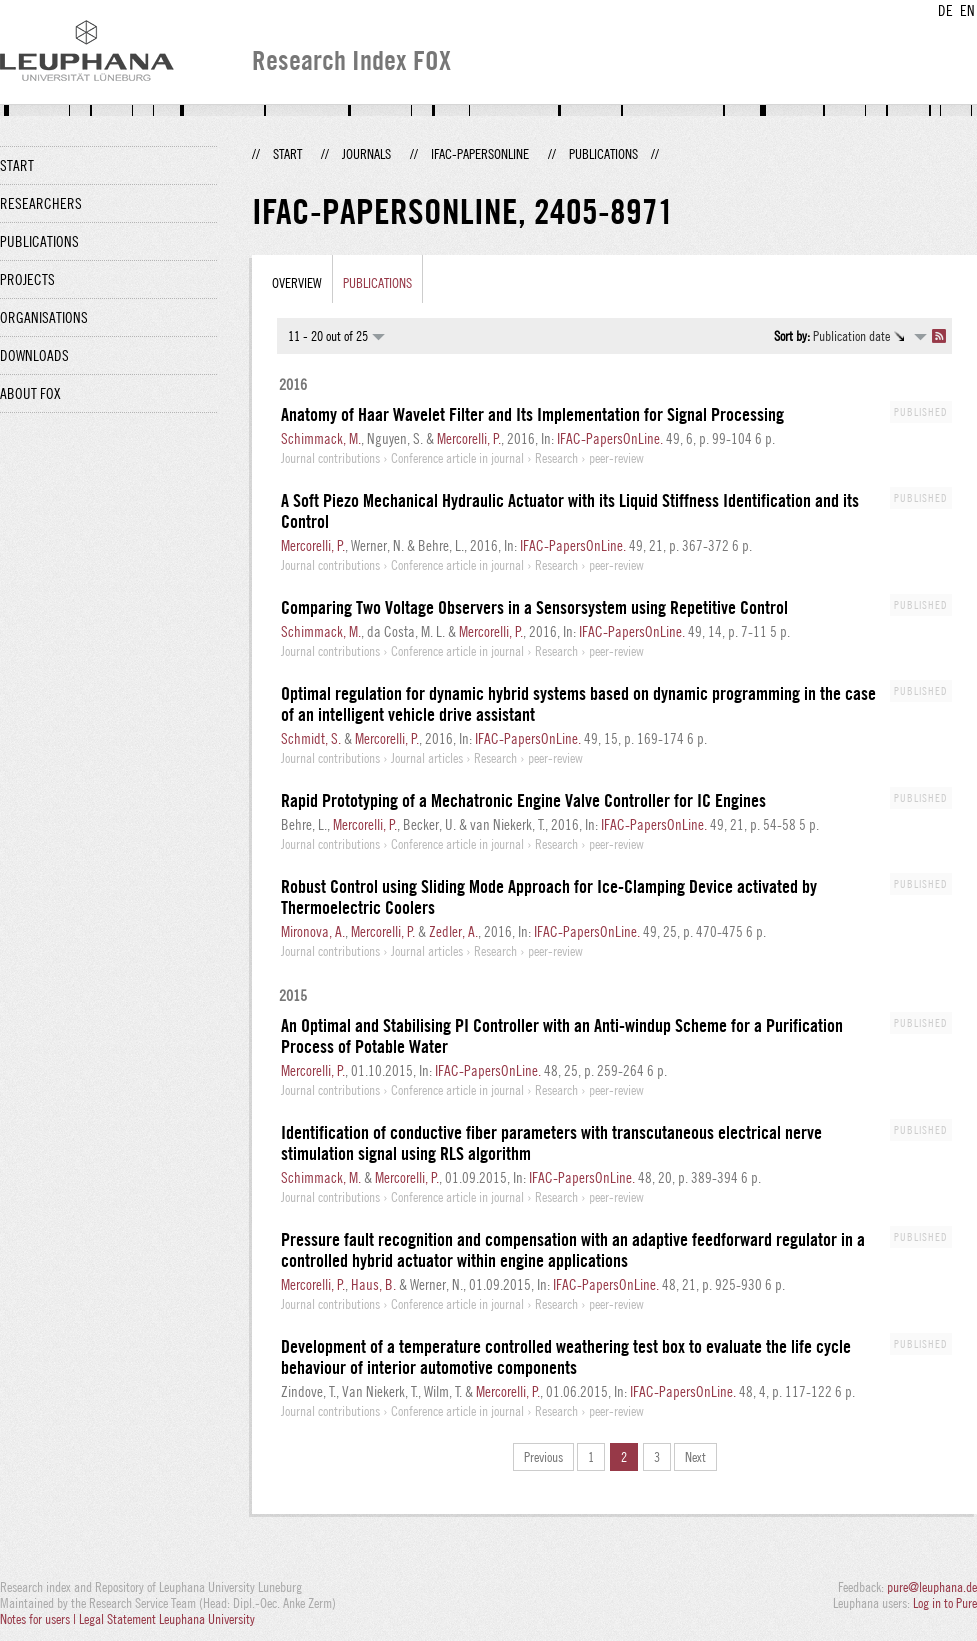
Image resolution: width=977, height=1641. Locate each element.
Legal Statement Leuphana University (167, 1619)
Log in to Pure (945, 1603)
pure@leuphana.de (932, 1587)
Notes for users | (39, 1619)
